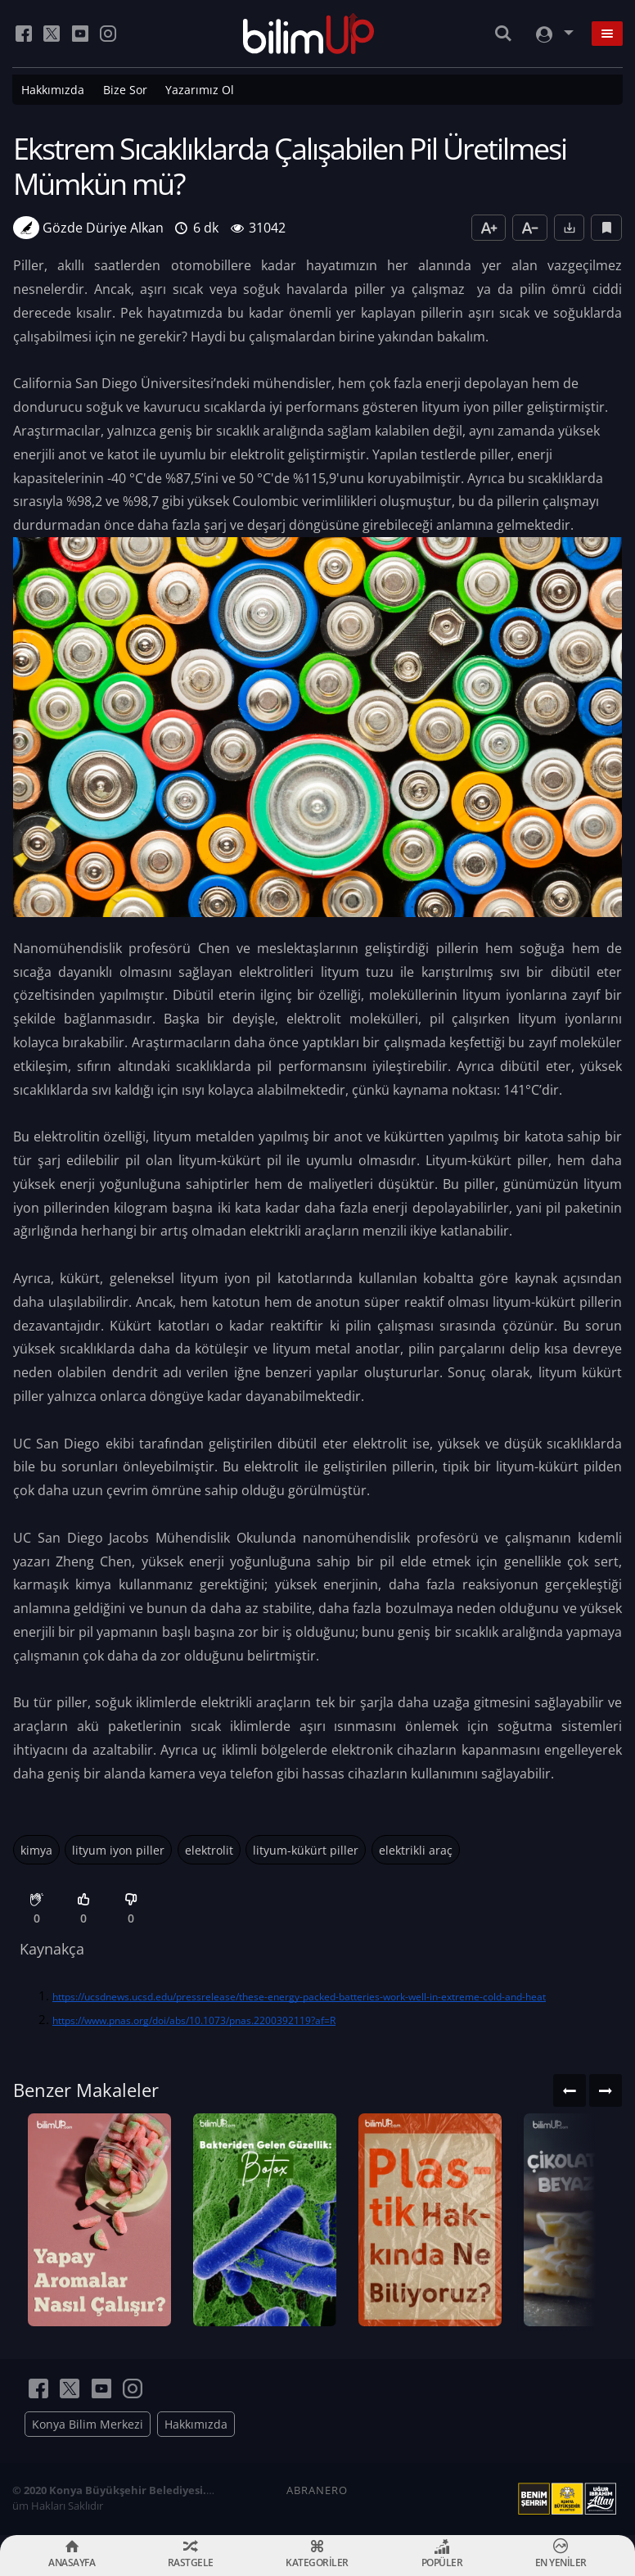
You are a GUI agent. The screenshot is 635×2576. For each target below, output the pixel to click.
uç (209, 1750)
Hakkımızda (52, 89)
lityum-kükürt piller (305, 1850)
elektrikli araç (416, 1850)
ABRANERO (317, 2490)
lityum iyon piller (118, 1850)
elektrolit (209, 1850)
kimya (36, 1850)
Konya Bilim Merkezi (87, 2424)
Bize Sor (125, 89)
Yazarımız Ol (199, 89)
